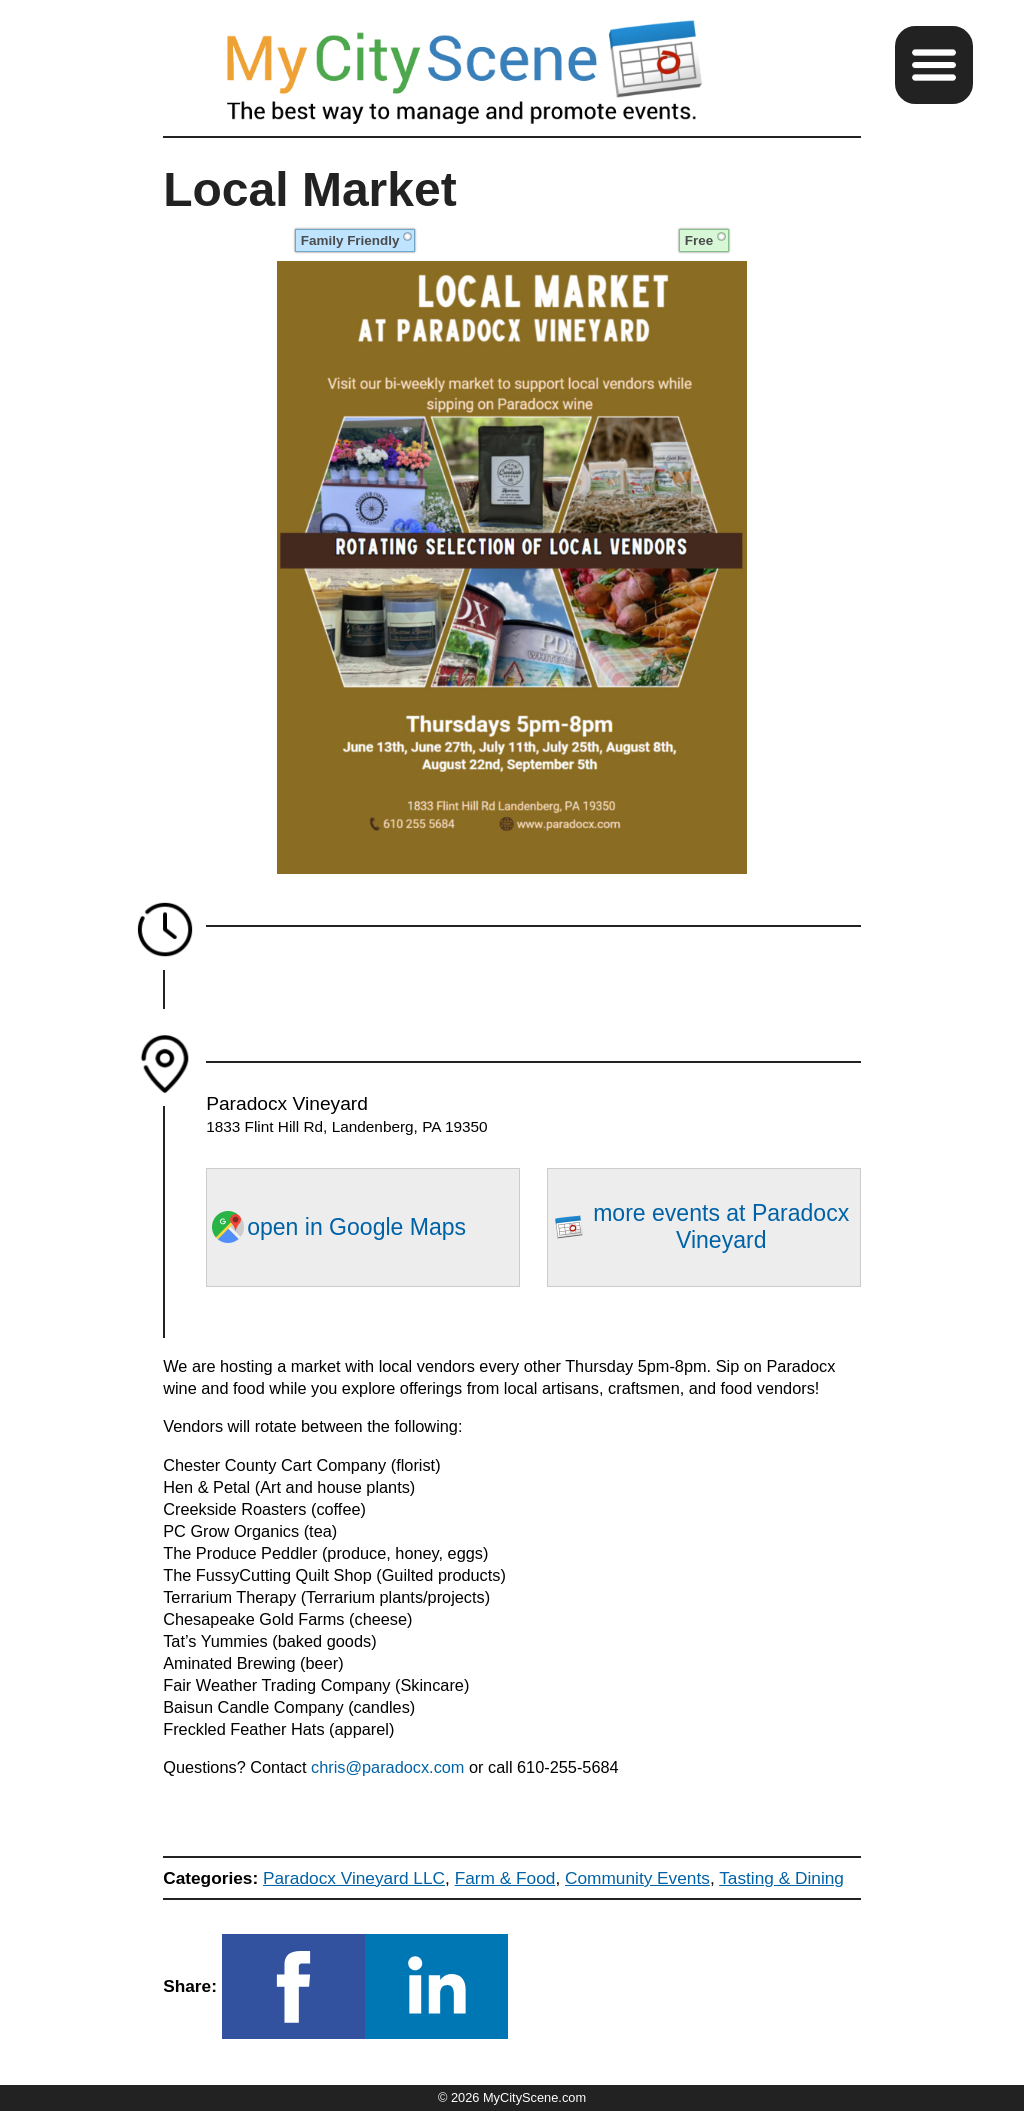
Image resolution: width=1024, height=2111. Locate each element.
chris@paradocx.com (390, 1767)
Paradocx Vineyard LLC (354, 1878)
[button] (934, 65)
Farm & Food (505, 1878)
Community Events (637, 1878)
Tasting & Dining (781, 1878)
